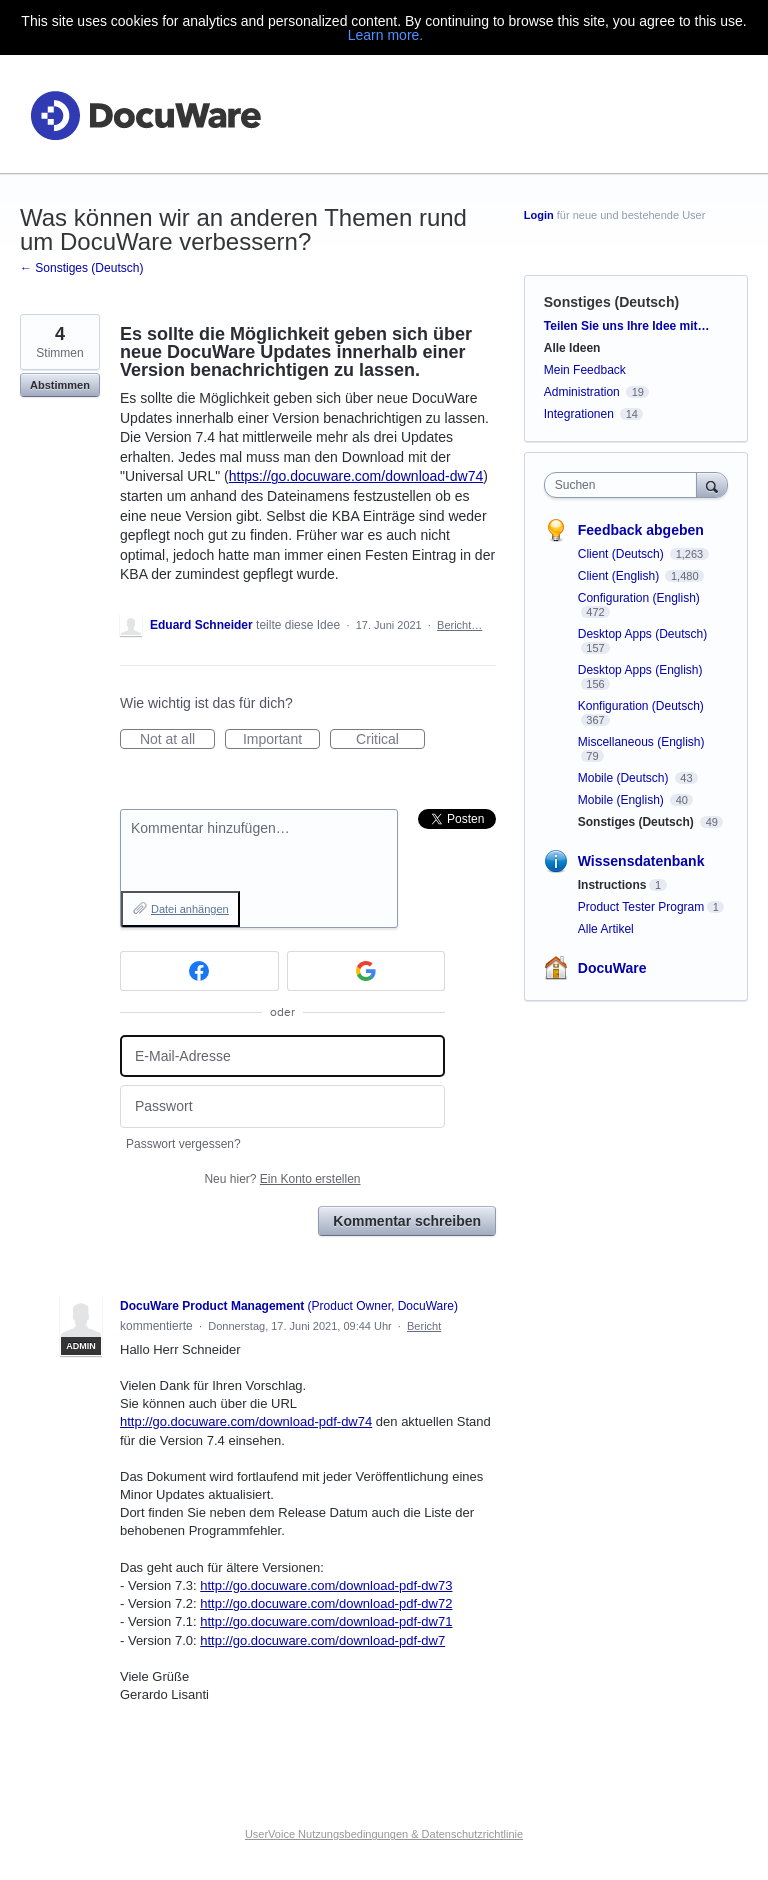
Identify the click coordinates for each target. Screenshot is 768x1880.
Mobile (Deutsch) (625, 778)
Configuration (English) (639, 598)
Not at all (177, 740)
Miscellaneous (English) (641, 742)
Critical (390, 740)
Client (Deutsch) (622, 554)
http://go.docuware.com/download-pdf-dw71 (326, 1621)
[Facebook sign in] (199, 971)
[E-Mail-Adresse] (282, 1056)
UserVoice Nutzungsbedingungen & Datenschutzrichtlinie (384, 1834)
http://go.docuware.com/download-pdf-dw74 (246, 1421)
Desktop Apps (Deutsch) (642, 634)
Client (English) (620, 576)
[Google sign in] (366, 971)
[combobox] (625, 485)
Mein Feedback (585, 370)
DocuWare (612, 968)
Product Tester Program (641, 907)
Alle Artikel (606, 929)
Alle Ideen (572, 348)
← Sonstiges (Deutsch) (81, 268)
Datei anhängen (190, 909)
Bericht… (459, 625)
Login (539, 215)
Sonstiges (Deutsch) (611, 302)
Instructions (612, 885)
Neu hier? (282, 1179)
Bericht (424, 1326)
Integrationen (579, 414)
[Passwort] (282, 1106)
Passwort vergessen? (183, 1144)
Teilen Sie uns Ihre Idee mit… (627, 326)
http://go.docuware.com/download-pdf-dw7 (322, 1640)
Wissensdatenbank (641, 861)
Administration (582, 392)
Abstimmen (60, 385)
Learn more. (385, 35)
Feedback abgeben (641, 530)
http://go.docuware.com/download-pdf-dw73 (326, 1585)
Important (281, 740)
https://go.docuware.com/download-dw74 (356, 476)
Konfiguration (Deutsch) (641, 706)
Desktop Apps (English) (640, 670)
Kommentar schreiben (407, 1221)
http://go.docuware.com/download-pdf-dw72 (326, 1603)
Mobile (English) (622, 800)
